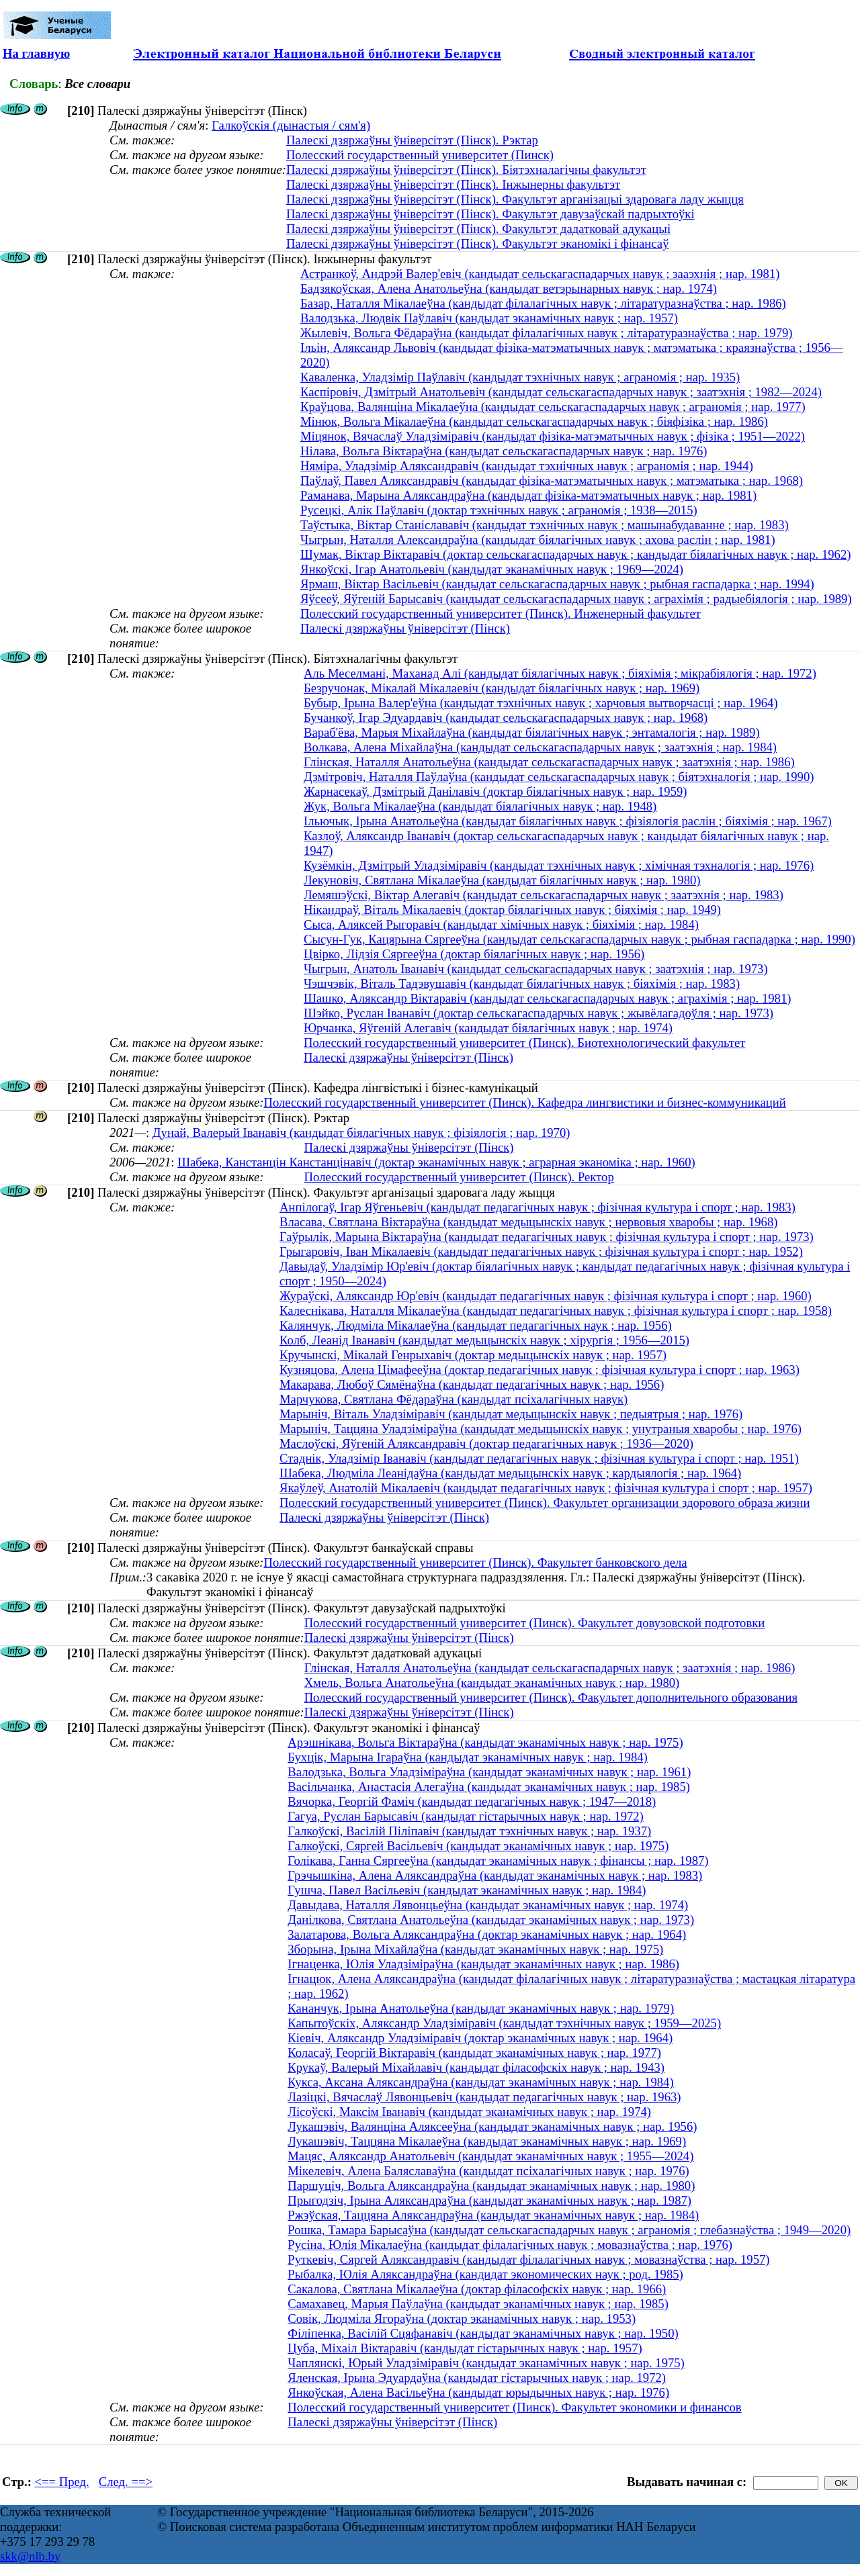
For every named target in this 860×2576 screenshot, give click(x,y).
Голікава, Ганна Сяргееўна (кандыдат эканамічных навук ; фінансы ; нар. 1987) (498, 1860)
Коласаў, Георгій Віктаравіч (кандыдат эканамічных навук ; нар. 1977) (474, 2052)
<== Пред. (62, 2482)
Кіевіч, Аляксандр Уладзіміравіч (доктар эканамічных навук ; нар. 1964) (480, 2038)
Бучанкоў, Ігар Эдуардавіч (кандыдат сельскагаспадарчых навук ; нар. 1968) (505, 717)
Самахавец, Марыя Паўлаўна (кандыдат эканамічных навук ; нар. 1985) (478, 2304)
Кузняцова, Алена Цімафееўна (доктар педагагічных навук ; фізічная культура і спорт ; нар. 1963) (540, 1370)
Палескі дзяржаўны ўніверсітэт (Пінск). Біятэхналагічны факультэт (466, 170)
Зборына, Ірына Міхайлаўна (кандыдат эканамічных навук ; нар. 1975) (475, 1949)
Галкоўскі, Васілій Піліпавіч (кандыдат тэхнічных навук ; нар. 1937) (469, 1831)
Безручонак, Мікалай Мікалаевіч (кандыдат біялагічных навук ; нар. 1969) (501, 688)
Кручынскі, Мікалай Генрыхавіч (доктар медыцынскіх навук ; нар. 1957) (473, 1355)
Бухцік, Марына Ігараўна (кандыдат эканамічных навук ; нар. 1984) (468, 1757)
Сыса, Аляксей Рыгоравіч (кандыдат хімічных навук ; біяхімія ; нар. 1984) (501, 924)
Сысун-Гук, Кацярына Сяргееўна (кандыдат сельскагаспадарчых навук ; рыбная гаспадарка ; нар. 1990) (579, 939)
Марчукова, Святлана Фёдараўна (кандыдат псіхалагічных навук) (454, 1399)
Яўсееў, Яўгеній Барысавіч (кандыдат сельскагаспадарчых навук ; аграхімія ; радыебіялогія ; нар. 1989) (576, 599)
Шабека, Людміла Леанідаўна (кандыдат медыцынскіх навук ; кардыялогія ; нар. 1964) (510, 1473)
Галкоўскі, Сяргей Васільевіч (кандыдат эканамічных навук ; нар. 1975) (478, 1846)
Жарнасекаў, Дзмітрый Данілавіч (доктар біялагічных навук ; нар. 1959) (495, 791)
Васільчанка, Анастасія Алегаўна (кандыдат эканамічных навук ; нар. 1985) (489, 1787)
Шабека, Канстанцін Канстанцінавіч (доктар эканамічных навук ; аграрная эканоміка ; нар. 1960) (436, 1162)
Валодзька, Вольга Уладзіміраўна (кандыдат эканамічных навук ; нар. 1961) (489, 1772)
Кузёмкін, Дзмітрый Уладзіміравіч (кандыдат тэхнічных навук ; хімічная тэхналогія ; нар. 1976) (559, 865)
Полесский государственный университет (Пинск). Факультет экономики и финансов (514, 2407)
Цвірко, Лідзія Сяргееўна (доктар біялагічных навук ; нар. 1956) (474, 954)
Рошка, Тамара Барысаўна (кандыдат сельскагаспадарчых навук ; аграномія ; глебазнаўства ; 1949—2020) (569, 2230)
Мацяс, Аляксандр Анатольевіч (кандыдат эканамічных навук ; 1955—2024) (490, 2156)
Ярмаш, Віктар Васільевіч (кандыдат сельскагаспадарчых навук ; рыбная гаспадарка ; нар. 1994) (557, 584)
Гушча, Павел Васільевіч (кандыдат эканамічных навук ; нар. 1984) (467, 1890)
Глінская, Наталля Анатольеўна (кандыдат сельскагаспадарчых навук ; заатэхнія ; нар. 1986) (549, 762)
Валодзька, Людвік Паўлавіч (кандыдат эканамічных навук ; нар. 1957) (489, 318)
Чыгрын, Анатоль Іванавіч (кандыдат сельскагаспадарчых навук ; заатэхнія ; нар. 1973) (536, 969)
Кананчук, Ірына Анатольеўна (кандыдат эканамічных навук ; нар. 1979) (481, 2008)
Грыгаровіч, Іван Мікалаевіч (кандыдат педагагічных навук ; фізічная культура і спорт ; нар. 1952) (541, 1251)
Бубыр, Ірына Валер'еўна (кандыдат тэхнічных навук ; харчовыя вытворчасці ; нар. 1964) (541, 703)
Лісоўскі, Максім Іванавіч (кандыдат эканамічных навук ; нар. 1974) (469, 2112)
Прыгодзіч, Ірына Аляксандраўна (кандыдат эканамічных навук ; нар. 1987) (489, 2200)
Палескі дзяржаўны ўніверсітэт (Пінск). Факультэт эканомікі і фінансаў (477, 243)
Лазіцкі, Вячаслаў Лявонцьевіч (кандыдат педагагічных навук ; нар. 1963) (484, 2097)
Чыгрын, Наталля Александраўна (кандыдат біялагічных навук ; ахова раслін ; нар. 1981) (537, 540)
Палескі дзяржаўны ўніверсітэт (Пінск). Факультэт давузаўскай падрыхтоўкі (490, 214)
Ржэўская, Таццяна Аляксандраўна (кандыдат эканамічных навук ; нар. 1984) (493, 2215)
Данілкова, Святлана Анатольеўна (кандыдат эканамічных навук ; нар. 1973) (491, 1920)
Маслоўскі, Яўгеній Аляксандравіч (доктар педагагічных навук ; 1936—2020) (486, 1443)
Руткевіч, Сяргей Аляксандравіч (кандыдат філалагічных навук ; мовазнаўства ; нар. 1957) (528, 2259)
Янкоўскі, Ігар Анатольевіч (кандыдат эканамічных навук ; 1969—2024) (491, 569)
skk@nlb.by (30, 2556)
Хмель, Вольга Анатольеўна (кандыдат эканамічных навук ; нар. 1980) (492, 1682)
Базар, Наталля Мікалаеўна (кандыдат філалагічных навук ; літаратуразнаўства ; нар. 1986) (543, 303)
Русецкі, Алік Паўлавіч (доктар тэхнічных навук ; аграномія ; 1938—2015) (498, 510)
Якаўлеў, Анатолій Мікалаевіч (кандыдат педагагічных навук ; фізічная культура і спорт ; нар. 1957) (546, 1488)
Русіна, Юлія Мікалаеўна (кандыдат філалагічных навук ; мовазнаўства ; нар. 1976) (510, 2245)
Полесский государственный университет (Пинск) (420, 155)
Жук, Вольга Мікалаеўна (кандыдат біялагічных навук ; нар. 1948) (480, 806)
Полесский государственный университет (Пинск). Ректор (459, 1177)
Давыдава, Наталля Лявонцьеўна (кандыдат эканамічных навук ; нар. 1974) (488, 1905)
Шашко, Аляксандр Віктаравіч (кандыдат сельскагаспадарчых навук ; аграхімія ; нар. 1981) (547, 998)
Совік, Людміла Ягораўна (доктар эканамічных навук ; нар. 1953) (462, 2318)
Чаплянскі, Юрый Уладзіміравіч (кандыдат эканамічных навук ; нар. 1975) (486, 2363)
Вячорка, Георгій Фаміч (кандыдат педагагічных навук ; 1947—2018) (472, 1801)
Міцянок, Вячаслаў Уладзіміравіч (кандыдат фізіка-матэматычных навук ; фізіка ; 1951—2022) (552, 436)
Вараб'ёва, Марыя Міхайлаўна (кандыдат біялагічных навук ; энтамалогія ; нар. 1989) (532, 732)
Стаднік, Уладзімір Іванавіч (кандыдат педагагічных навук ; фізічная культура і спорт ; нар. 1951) (539, 1458)
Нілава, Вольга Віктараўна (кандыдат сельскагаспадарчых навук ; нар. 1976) (503, 451)
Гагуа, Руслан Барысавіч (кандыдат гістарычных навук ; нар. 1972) (466, 1816)
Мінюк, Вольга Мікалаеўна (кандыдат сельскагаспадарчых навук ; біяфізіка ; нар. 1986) (534, 421)
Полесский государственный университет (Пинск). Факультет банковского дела (475, 1562)
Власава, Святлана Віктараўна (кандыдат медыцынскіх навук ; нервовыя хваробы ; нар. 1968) (528, 1222)
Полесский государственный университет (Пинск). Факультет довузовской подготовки (534, 1623)
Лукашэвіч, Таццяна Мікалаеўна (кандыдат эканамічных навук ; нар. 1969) (487, 2141)
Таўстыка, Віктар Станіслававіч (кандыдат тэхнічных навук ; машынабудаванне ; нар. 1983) (544, 525)
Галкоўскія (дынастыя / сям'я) (291, 125)
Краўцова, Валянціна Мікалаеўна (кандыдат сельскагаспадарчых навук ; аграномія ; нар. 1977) (553, 407)
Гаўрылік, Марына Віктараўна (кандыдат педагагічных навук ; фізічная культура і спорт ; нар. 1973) (547, 1237)
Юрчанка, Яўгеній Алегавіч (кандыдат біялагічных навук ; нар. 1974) (488, 1028)
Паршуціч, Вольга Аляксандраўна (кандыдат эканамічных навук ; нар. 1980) (491, 2185)
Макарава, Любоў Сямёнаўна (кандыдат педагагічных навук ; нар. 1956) (472, 1384)
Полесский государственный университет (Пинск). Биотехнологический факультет (524, 1043)
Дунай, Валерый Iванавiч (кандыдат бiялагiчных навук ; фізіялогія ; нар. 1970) (361, 1132)
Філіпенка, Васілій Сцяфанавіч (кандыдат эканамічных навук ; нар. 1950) (483, 2333)
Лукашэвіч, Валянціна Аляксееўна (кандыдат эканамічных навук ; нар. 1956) (492, 2126)
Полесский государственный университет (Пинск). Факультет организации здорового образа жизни (545, 1503)
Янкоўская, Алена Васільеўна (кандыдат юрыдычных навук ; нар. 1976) (478, 2392)
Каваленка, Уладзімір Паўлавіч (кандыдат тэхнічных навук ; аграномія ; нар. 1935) (520, 377)
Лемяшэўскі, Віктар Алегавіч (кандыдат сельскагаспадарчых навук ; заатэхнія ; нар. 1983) (543, 895)
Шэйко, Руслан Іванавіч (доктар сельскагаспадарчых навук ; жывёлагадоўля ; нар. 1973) (538, 1013)
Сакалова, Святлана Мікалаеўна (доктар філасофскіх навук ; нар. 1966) (477, 2289)
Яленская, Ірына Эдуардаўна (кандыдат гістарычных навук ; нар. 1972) (477, 2378)
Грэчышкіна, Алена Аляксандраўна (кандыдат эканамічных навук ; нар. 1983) (495, 1875)
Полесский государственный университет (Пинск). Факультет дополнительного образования (551, 1697)
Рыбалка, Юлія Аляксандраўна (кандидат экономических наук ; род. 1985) (485, 2274)
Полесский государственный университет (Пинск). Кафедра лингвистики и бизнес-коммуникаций (524, 1102)
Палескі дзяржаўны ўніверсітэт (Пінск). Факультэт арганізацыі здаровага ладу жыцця (515, 199)
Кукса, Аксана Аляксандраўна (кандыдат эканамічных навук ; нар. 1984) (480, 2082)
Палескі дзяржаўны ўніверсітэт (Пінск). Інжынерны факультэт (453, 184)
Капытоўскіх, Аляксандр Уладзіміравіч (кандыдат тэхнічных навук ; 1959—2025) (504, 2023)
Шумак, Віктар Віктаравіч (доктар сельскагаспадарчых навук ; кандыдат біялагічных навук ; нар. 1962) (575, 554)
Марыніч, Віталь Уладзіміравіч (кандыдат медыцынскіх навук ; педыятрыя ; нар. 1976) (511, 1414)
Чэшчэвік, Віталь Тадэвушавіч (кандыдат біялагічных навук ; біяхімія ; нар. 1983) (522, 983)
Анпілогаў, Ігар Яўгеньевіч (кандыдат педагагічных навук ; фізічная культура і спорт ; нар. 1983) (538, 1207)
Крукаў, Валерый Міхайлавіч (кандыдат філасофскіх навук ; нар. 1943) (476, 2067)
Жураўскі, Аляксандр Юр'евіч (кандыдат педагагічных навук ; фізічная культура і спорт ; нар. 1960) (546, 1296)
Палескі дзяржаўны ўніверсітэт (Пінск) (405, 628)
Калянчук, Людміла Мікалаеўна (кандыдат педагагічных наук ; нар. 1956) (476, 1325)
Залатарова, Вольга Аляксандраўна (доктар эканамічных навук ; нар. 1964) (487, 1934)
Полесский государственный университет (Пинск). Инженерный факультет (500, 613)
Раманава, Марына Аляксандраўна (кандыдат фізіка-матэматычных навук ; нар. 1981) (528, 495)
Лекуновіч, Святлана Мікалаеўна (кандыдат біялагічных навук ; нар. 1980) (502, 880)
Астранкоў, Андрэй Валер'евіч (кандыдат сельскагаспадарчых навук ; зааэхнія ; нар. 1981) (539, 274)
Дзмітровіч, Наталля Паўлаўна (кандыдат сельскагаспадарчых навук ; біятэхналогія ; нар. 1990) (559, 777)
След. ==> (126, 2482)
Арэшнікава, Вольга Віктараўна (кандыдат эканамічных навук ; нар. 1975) (485, 1742)
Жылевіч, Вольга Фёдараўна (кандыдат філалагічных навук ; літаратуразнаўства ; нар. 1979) (546, 333)
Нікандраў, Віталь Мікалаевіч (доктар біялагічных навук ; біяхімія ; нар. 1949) (512, 910)
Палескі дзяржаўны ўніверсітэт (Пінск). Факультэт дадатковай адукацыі (478, 229)
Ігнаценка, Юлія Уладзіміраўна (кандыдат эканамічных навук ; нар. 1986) (483, 1964)
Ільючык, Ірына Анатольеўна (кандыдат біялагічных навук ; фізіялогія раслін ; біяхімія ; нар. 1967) (568, 821)
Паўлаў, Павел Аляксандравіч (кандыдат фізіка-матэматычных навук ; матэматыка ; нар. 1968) (551, 480)
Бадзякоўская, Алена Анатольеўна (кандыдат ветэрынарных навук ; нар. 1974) (508, 288)
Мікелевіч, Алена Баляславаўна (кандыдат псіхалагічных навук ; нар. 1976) (488, 2171)
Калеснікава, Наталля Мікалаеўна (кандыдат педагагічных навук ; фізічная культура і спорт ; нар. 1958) (556, 1310)
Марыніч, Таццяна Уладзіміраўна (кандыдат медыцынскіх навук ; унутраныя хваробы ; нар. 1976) (541, 1429)
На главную (36, 53)
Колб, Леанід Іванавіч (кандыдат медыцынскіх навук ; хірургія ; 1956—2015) (484, 1340)
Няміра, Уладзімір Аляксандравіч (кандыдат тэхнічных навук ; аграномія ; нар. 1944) (526, 466)
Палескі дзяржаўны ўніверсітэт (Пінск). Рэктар (412, 140)
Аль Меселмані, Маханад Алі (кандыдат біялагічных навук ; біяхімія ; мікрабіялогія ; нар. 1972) (560, 673)
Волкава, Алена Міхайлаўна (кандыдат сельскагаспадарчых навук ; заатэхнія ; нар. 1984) (540, 747)
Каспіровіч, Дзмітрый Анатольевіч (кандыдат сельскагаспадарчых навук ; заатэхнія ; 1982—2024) (561, 392)
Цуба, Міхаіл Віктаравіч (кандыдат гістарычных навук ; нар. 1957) (465, 2348)
